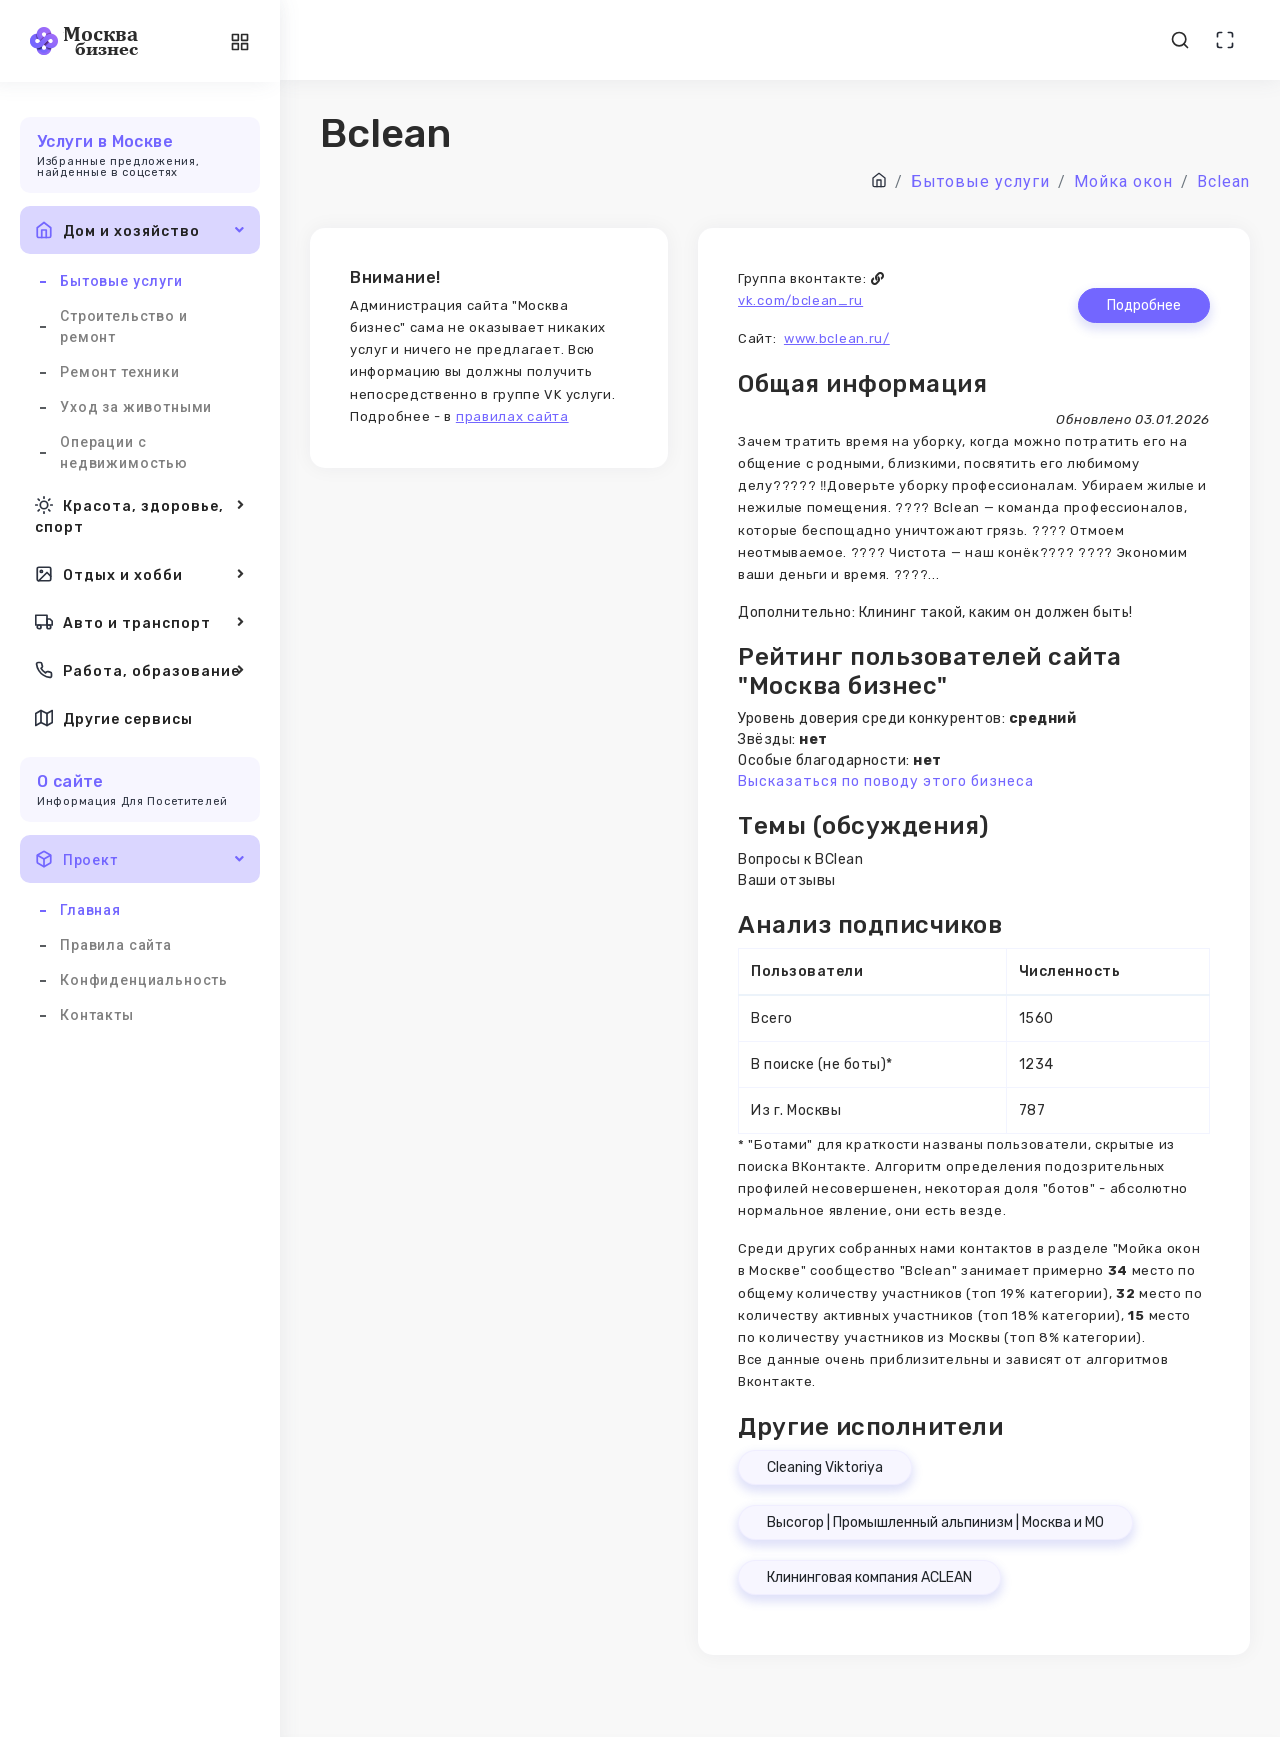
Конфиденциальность (144, 980)
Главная (90, 910)
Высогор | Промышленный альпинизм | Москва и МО (935, 1522)
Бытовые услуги (121, 281)
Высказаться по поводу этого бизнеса (886, 781)
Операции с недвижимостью (124, 452)
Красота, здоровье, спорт (140, 514)
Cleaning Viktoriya (825, 1467)
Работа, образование (140, 670)
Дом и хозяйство (140, 230)
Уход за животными (136, 407)
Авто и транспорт (140, 622)
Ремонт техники (120, 372)
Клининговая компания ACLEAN (869, 1577)
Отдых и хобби (140, 574)
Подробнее (1144, 305)
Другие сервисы (114, 718)
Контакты (97, 1015)
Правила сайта (116, 945)
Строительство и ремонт (124, 326)
